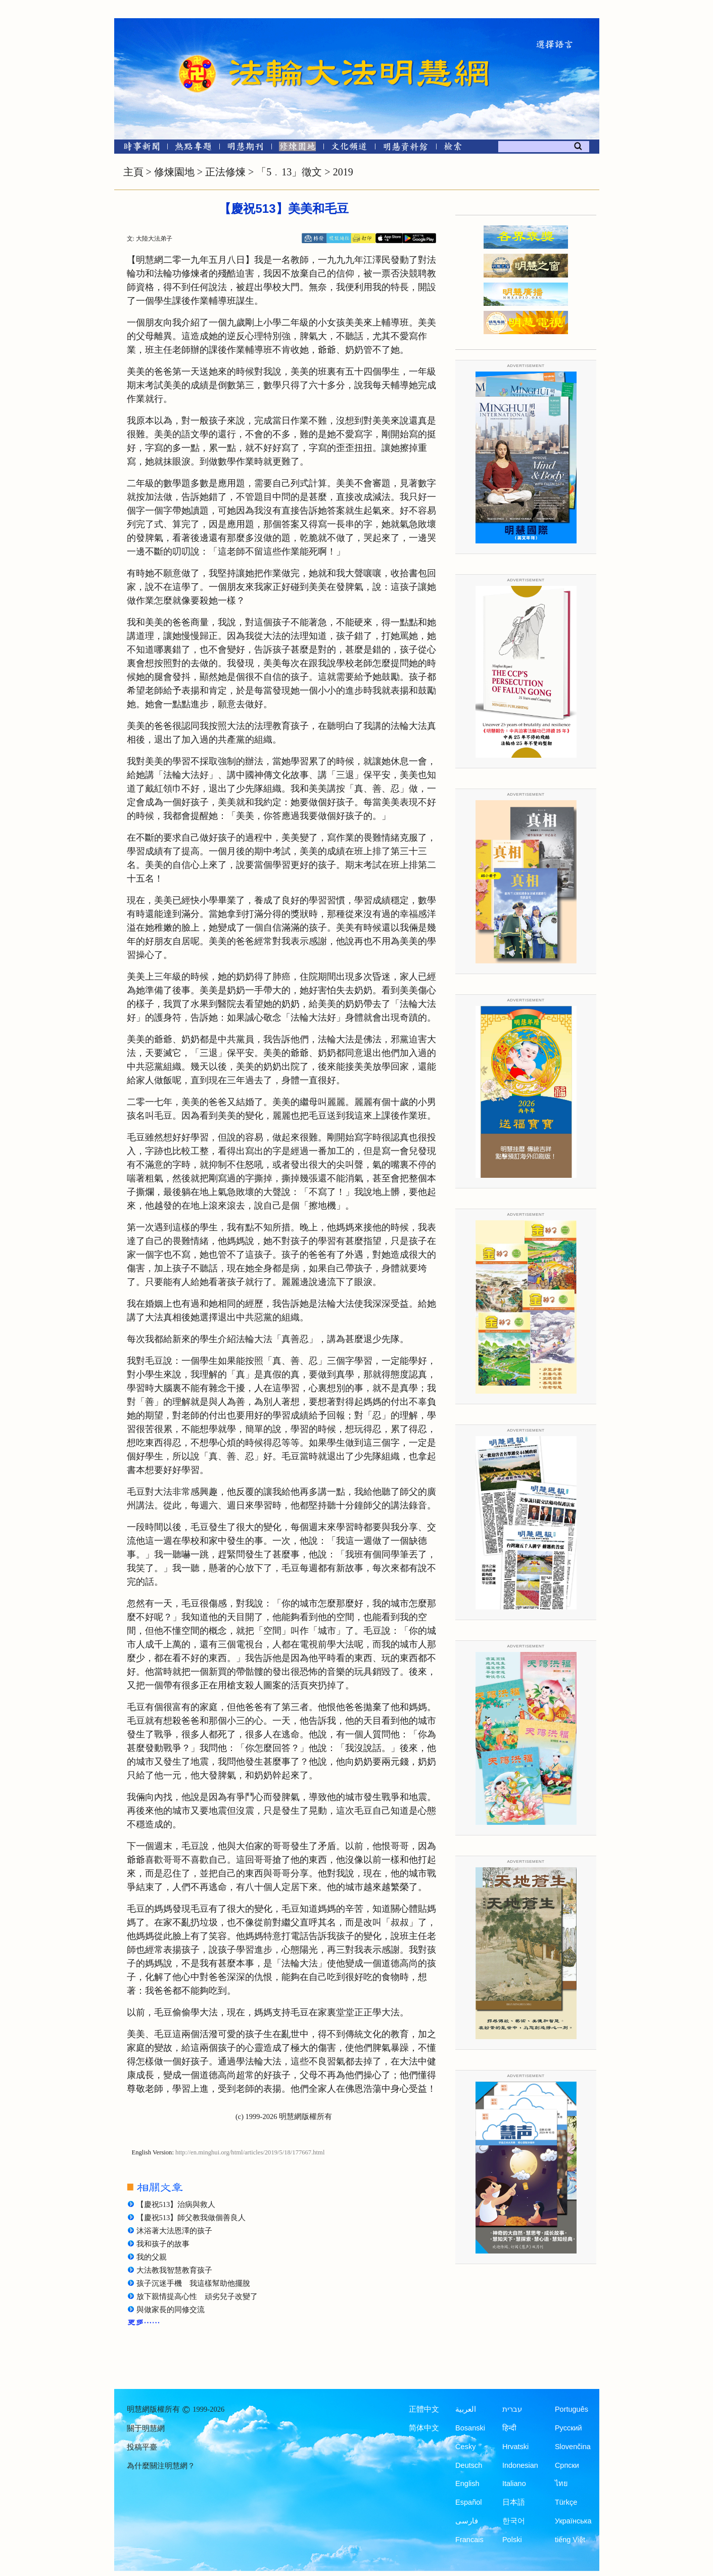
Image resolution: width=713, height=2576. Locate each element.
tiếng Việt (570, 2540)
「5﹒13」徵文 (289, 171)
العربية (465, 2409)
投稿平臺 (142, 2447)
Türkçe (566, 2502)
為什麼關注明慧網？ (161, 2466)
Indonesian (520, 2465)
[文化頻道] (349, 148)
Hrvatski (515, 2447)
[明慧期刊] (245, 148)
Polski (512, 2540)
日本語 (513, 2502)
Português (571, 2409)
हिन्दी (509, 2428)
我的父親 (151, 2257)
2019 (343, 171)
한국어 (513, 2521)
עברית (512, 2409)
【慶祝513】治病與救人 (176, 2204)
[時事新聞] (138, 148)
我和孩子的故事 (162, 2244)
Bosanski (470, 2428)
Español (468, 2502)
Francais (469, 2540)
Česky (465, 2447)
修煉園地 (174, 171)
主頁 (133, 171)
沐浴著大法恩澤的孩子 (174, 2231)
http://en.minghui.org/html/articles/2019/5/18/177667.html (249, 2152)
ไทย (561, 2483)
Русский (568, 2428)
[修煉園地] (297, 148)
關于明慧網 (146, 2428)
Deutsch (468, 2465)
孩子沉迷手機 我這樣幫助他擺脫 (193, 2283)
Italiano (514, 2483)
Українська (573, 2521)
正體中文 (424, 2409)
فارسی (466, 2521)
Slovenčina (573, 2447)
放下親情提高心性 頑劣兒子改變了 (197, 2296)
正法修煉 (225, 171)
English (467, 2483)
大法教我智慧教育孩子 (174, 2270)
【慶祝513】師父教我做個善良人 (191, 2218)
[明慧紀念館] (406, 148)
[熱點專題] (193, 148)
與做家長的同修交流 (170, 2310)
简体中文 (424, 2428)
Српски (567, 2465)
